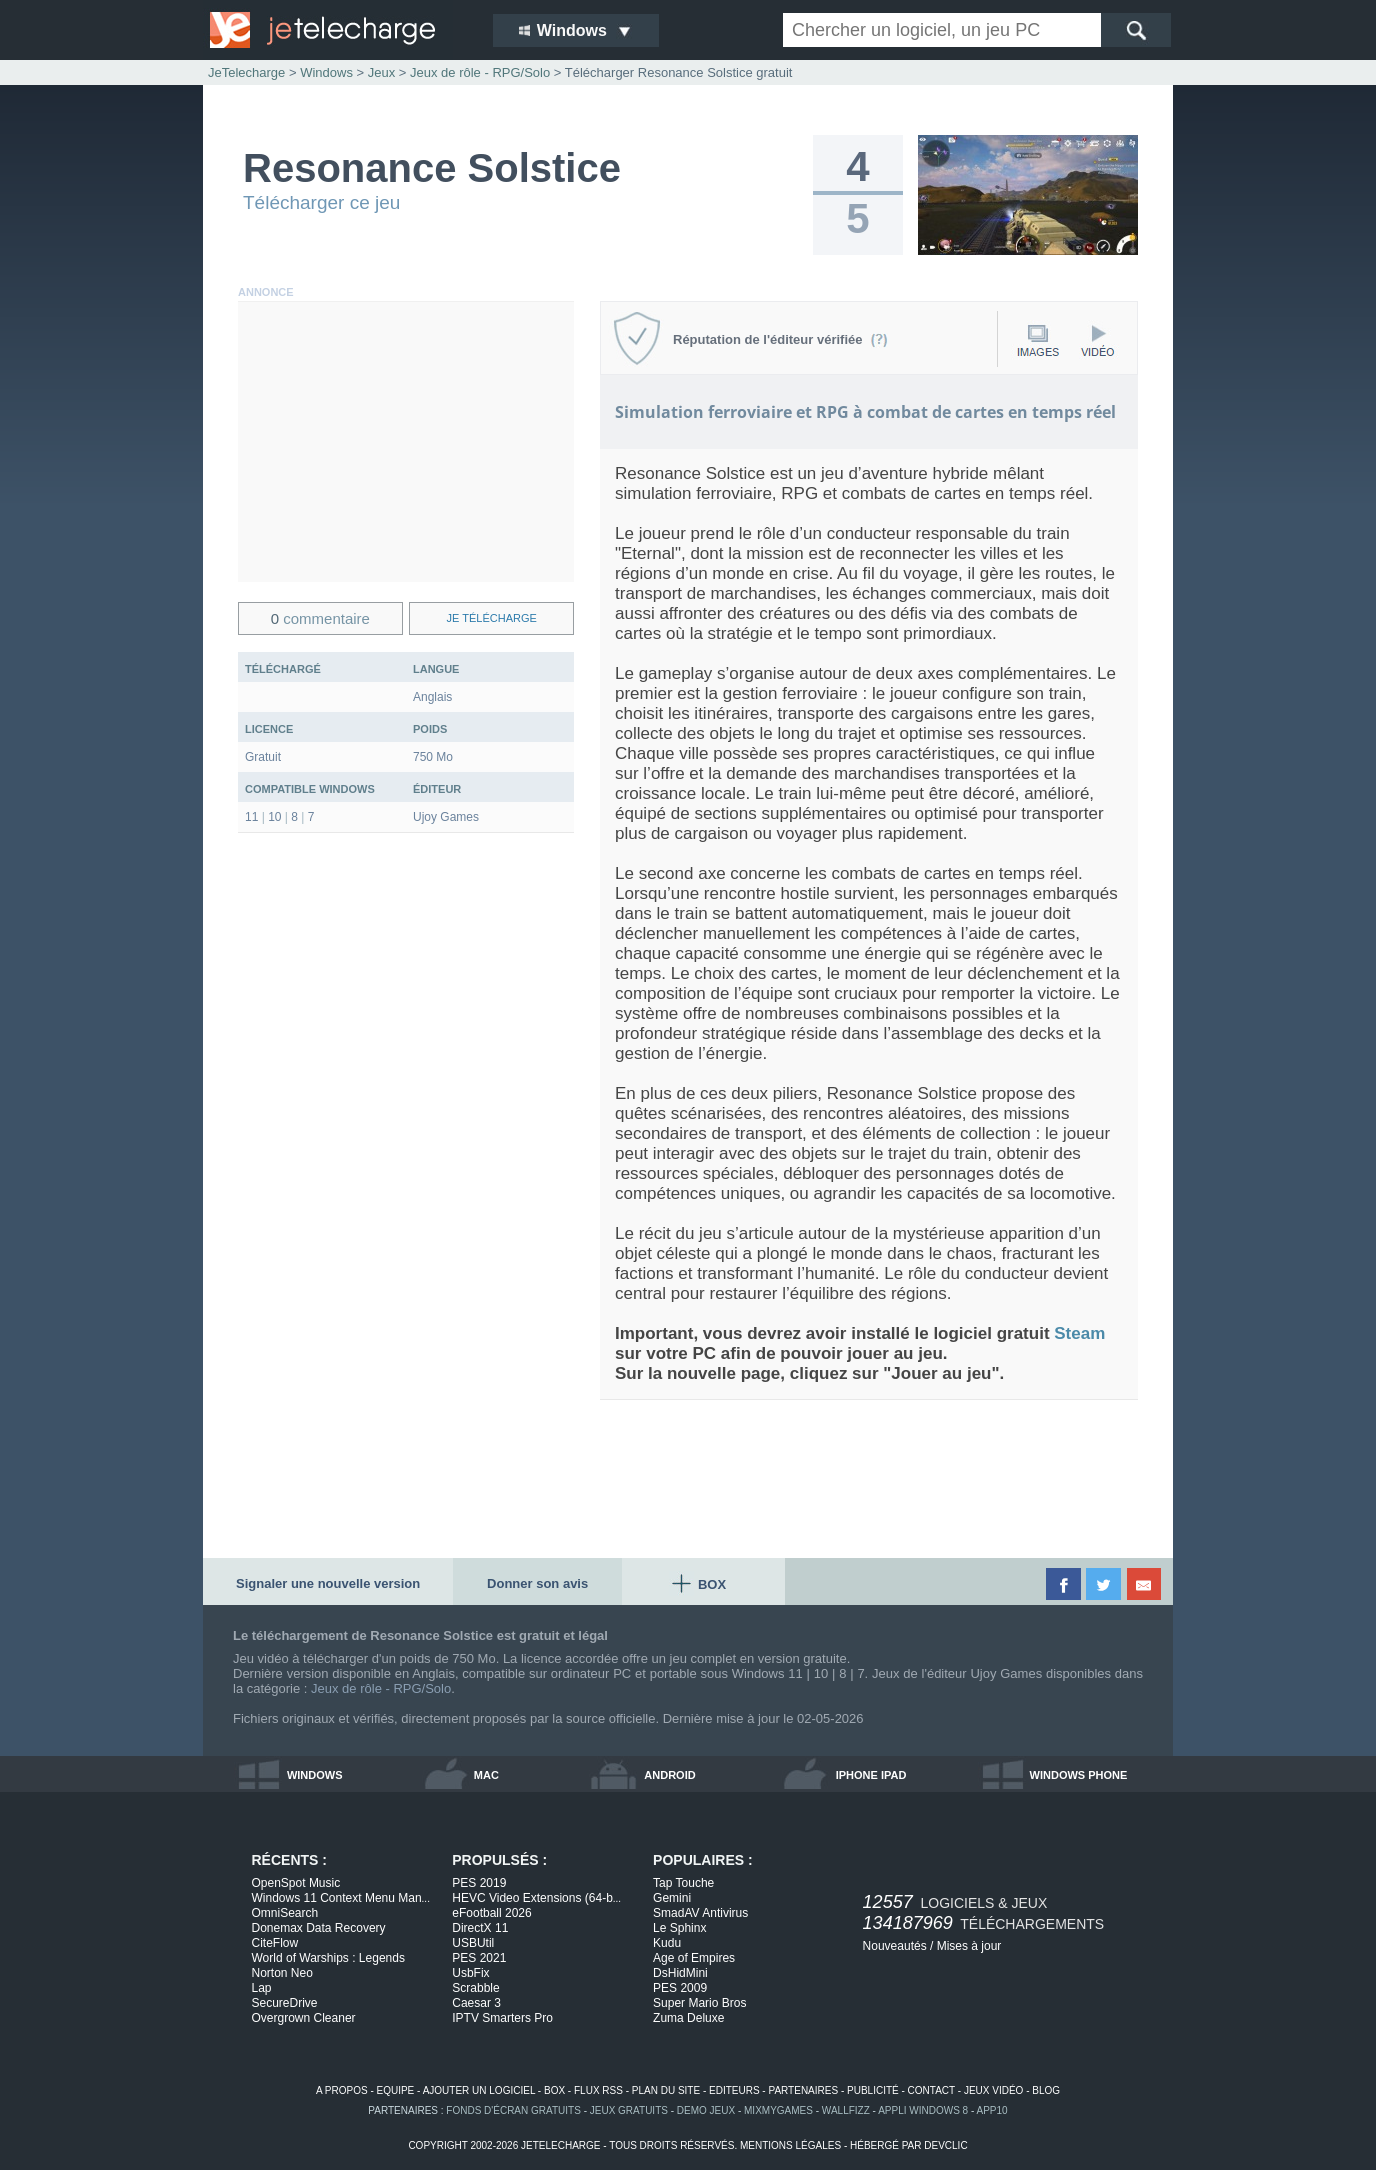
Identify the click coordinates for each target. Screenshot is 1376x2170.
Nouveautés (895, 1946)
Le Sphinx (679, 1928)
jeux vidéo (993, 2090)
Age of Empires (694, 1958)
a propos (342, 2090)
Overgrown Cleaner (304, 2018)
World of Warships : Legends (328, 1958)
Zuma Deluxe (688, 2018)
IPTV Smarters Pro (502, 2018)
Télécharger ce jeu (321, 202)
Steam (1079, 1333)
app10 (992, 2110)
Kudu (667, 1943)
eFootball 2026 (491, 1913)
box (554, 2090)
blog (1046, 2090)
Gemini (672, 1898)
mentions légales (790, 2145)
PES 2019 (479, 1883)
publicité (873, 2090)
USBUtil (473, 1943)
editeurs (734, 2090)
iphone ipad (871, 1775)
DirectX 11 (480, 1928)
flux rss (598, 2090)
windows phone (1079, 1775)
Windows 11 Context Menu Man (341, 1898)
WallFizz (846, 2110)
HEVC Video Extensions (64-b (536, 1898)
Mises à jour (969, 1946)
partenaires (803, 2090)
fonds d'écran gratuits (513, 2110)
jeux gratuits (629, 2110)
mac (486, 1775)
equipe (396, 2090)
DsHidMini (680, 1973)
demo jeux (706, 2110)
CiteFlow (275, 1943)
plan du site (666, 2090)
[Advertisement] (406, 442)
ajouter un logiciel (479, 2090)
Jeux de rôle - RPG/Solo (381, 1688)
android (669, 1775)
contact (931, 2090)
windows (315, 1775)
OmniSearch (285, 1913)
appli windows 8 (923, 2110)
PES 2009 (680, 1988)
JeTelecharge (246, 72)
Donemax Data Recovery (319, 1928)
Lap (262, 1988)
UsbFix (470, 1973)
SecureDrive (285, 2003)
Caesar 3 (476, 2003)
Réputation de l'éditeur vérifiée (780, 339)
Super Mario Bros (699, 2003)
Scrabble (475, 1988)
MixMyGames (778, 2110)
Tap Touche (683, 1883)
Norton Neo (282, 1973)
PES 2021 (479, 1958)
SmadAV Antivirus (700, 1913)
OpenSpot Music (296, 1883)
